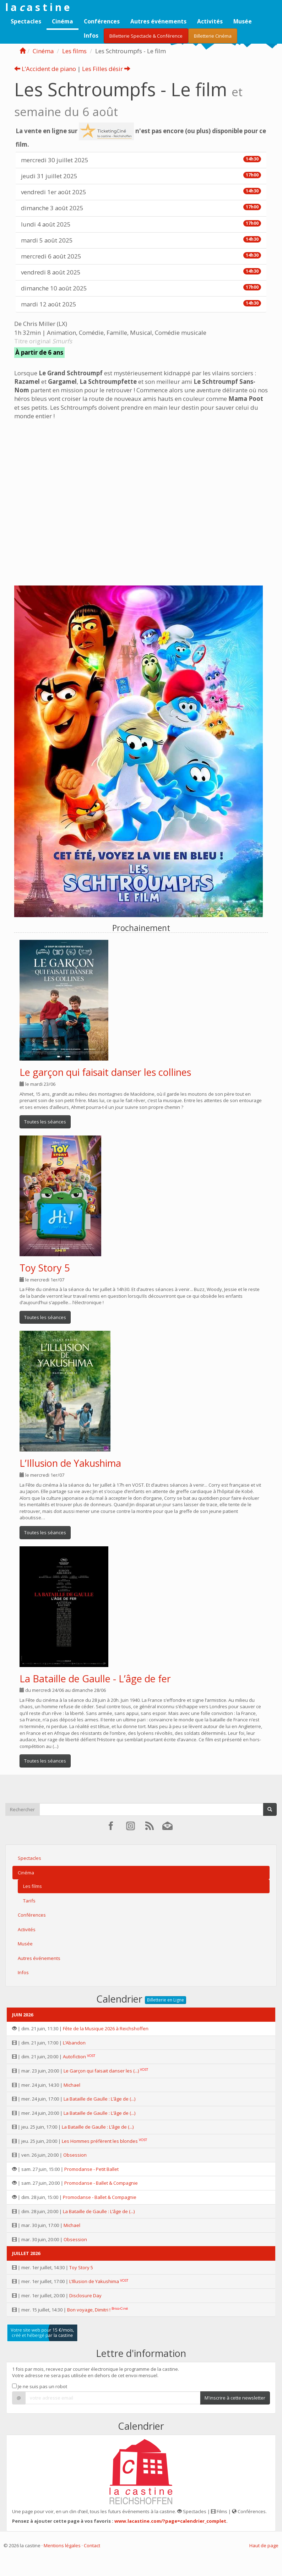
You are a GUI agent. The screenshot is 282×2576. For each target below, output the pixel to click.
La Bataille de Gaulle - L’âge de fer (95, 1678)
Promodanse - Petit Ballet (91, 2169)
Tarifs (29, 1900)
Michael (72, 2085)
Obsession (75, 2155)
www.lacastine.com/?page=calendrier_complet (170, 2521)
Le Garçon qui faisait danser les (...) (101, 2071)
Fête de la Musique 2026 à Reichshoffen (105, 2028)
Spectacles (26, 21)
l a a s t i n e (37, 7)
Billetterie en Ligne (165, 2000)
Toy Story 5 (45, 1267)
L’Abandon (74, 2042)
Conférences (102, 21)
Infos (91, 35)
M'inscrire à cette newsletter (235, 2398)
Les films (74, 51)
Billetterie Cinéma (213, 36)
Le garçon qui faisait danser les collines (105, 1072)
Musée (242, 21)
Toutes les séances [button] (45, 1121)
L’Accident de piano (45, 69)
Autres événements (158, 21)
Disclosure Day (85, 2295)
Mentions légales (62, 2545)
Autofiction (74, 2056)
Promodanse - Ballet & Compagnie (101, 2183)
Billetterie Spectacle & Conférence (146, 36)
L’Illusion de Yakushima (70, 1463)
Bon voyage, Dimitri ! (88, 2310)
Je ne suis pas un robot (39, 2386)
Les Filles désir (106, 69)
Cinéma (62, 21)
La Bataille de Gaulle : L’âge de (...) (99, 2099)
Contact (92, 2545)
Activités (210, 21)
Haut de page (263, 2545)
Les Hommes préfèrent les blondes (100, 2141)
